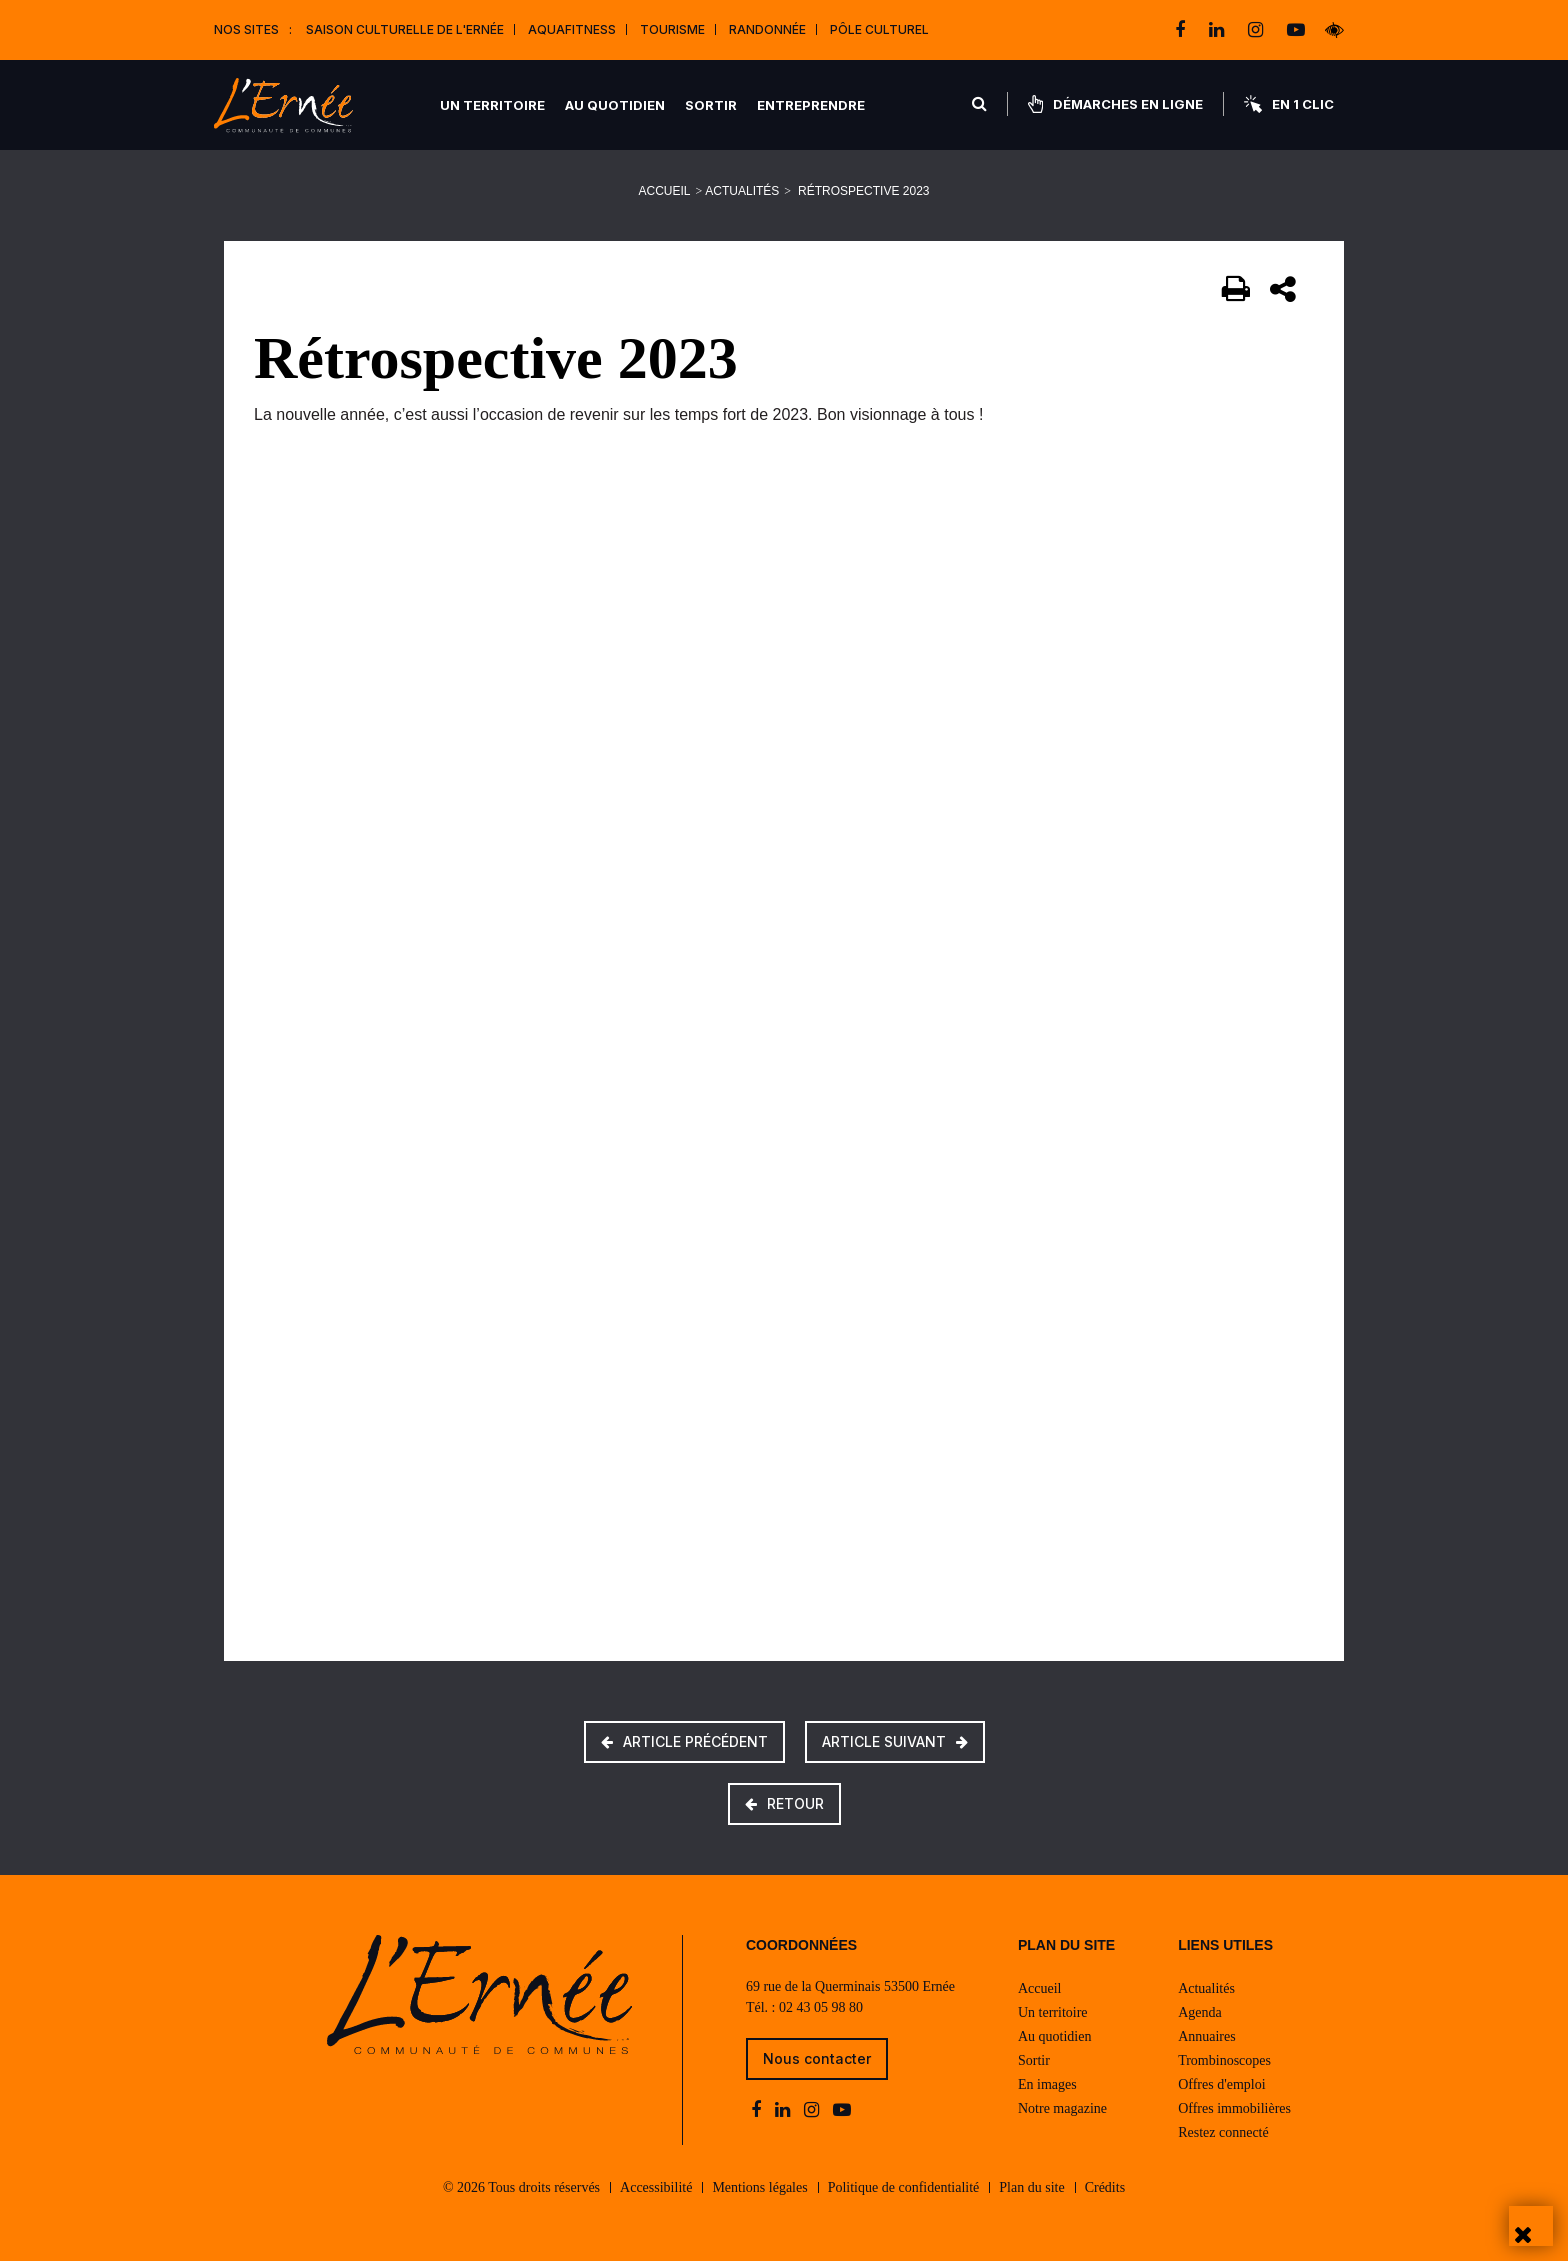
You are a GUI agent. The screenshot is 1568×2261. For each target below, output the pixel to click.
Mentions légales (759, 2187)
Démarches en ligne (1115, 104)
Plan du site (1031, 2187)
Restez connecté (1223, 2132)
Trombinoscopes (1224, 2060)
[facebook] (1182, 30)
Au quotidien (615, 105)
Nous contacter (817, 2058)
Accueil (665, 191)
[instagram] (1257, 30)
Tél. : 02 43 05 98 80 (804, 2007)
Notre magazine (1062, 2108)
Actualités (742, 191)
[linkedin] (1218, 30)
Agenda (1200, 2012)
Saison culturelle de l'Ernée (405, 29)
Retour (784, 1803)
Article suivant (895, 1741)
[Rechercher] (979, 104)
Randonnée (767, 29)
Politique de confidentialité (904, 2187)
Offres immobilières (1234, 2108)
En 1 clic (1289, 104)
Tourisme (672, 29)
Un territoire (492, 105)
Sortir (711, 105)
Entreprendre (811, 105)
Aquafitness (572, 29)
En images (1047, 2084)
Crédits (1105, 2187)
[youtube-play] (1296, 30)
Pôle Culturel (879, 29)
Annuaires (1207, 2036)
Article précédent (684, 1741)
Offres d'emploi (1221, 2084)
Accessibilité (656, 2187)
